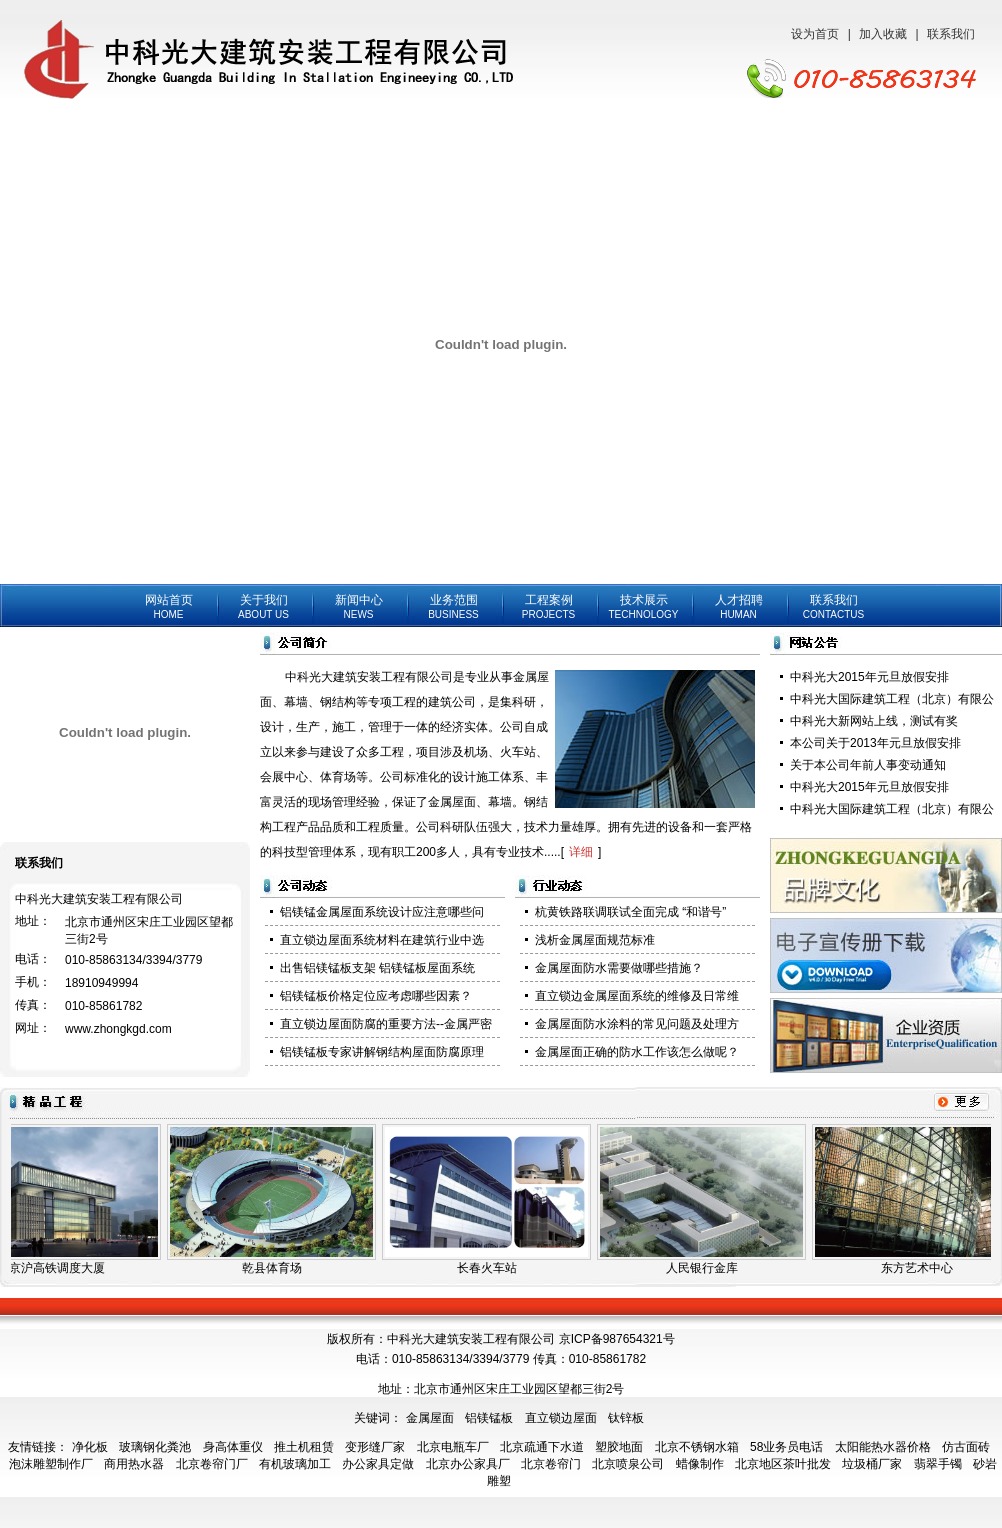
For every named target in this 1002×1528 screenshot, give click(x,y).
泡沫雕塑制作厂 (51, 1464)
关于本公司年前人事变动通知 (868, 765)
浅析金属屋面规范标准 (595, 940)
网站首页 (169, 606)
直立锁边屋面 (561, 1418)
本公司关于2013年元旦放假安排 (875, 743)
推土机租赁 (304, 1447)
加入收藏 (883, 34)
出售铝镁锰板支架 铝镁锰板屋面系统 (377, 968)
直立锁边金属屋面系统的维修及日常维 (637, 996)
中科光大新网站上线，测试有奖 (874, 721)
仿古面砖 (966, 1447)
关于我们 (263, 606)
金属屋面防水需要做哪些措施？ (619, 968)
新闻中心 (359, 606)
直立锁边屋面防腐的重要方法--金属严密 (386, 1024)
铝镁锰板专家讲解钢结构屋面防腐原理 (382, 1052)
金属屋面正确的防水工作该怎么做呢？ (637, 1052)
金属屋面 (430, 1418)
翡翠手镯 (938, 1464)
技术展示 (643, 606)
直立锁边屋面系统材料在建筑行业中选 (382, 940)
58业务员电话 (786, 1447)
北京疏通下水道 (542, 1447)
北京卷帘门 (551, 1464)
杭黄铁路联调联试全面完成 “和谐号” (630, 912)
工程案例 (548, 606)
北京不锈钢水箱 (697, 1447)
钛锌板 (626, 1418)
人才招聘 (739, 606)
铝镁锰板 (489, 1418)
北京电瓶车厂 (453, 1447)
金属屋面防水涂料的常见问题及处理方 (637, 1024)
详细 (581, 852)
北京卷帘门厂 (212, 1464)
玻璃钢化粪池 (155, 1447)
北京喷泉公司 (628, 1464)
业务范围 (453, 606)
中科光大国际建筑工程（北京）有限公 (892, 699)
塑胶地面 (619, 1447)
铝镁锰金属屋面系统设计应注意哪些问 (382, 912)
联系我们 (951, 34)
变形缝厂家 (375, 1447)
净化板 (90, 1447)
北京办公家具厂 (468, 1464)
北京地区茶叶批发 (783, 1464)
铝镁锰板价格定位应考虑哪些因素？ (376, 996)
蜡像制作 (700, 1464)
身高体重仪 (233, 1447)
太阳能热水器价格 (883, 1447)
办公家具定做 (378, 1464)
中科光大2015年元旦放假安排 (869, 677)
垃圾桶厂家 (872, 1464)
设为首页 (815, 34)
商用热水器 (134, 1464)
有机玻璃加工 (295, 1464)
